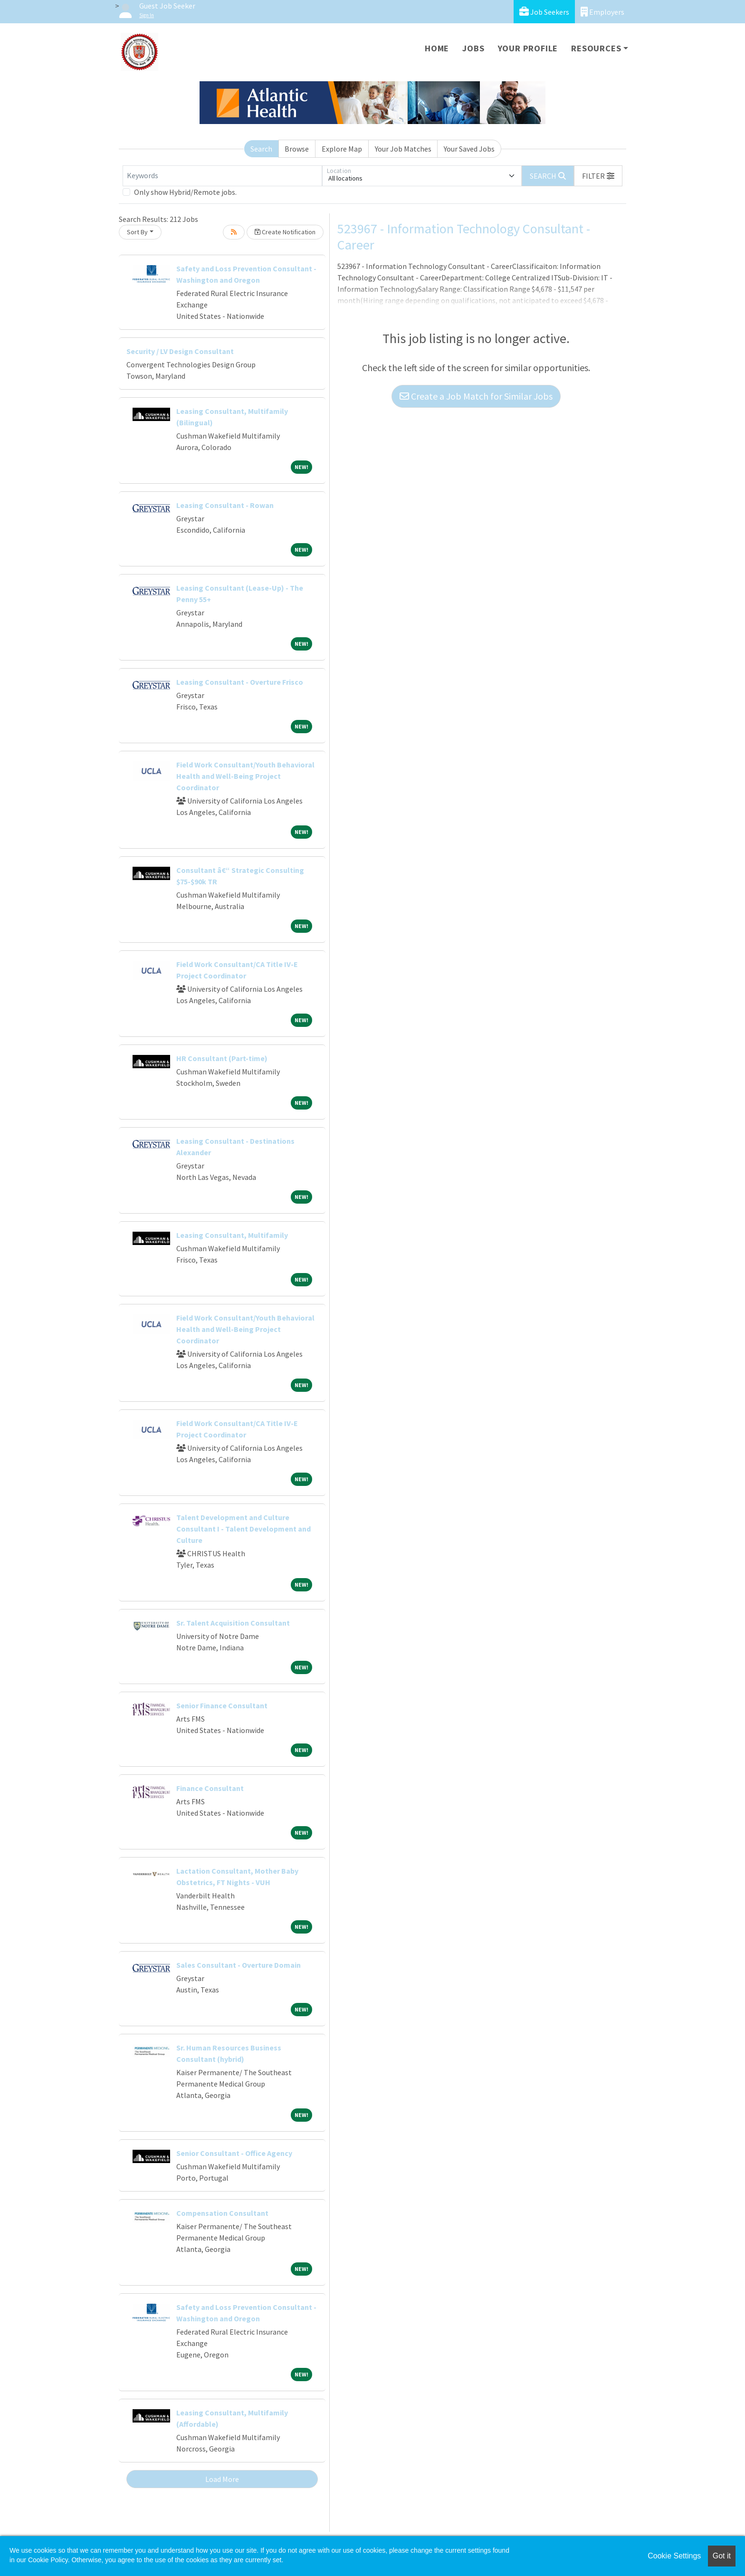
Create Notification (285, 232)
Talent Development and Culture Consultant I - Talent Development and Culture (243, 1529)
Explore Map (342, 148)
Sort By (137, 232)
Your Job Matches (403, 148)
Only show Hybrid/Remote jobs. (185, 192)
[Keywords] (222, 175)
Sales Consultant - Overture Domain (238, 1965)
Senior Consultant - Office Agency (234, 2153)
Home (437, 48)
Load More (222, 2479)
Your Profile (528, 48)
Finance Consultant (210, 1788)
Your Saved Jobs (469, 148)
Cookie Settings (674, 2556)
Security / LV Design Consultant (180, 351)
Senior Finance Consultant (221, 1705)
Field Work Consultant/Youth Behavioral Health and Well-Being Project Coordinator (245, 776)
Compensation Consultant (222, 2213)
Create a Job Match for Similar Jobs (476, 396)
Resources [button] (596, 48)
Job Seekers (544, 12)
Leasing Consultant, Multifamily (232, 1235)
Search (261, 148)
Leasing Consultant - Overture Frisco (239, 682)
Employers (602, 12)
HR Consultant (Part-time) (221, 1058)
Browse (297, 148)
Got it (722, 2556)
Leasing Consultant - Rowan (225, 505)
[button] (598, 175)
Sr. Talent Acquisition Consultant (233, 1623)
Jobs (473, 48)
